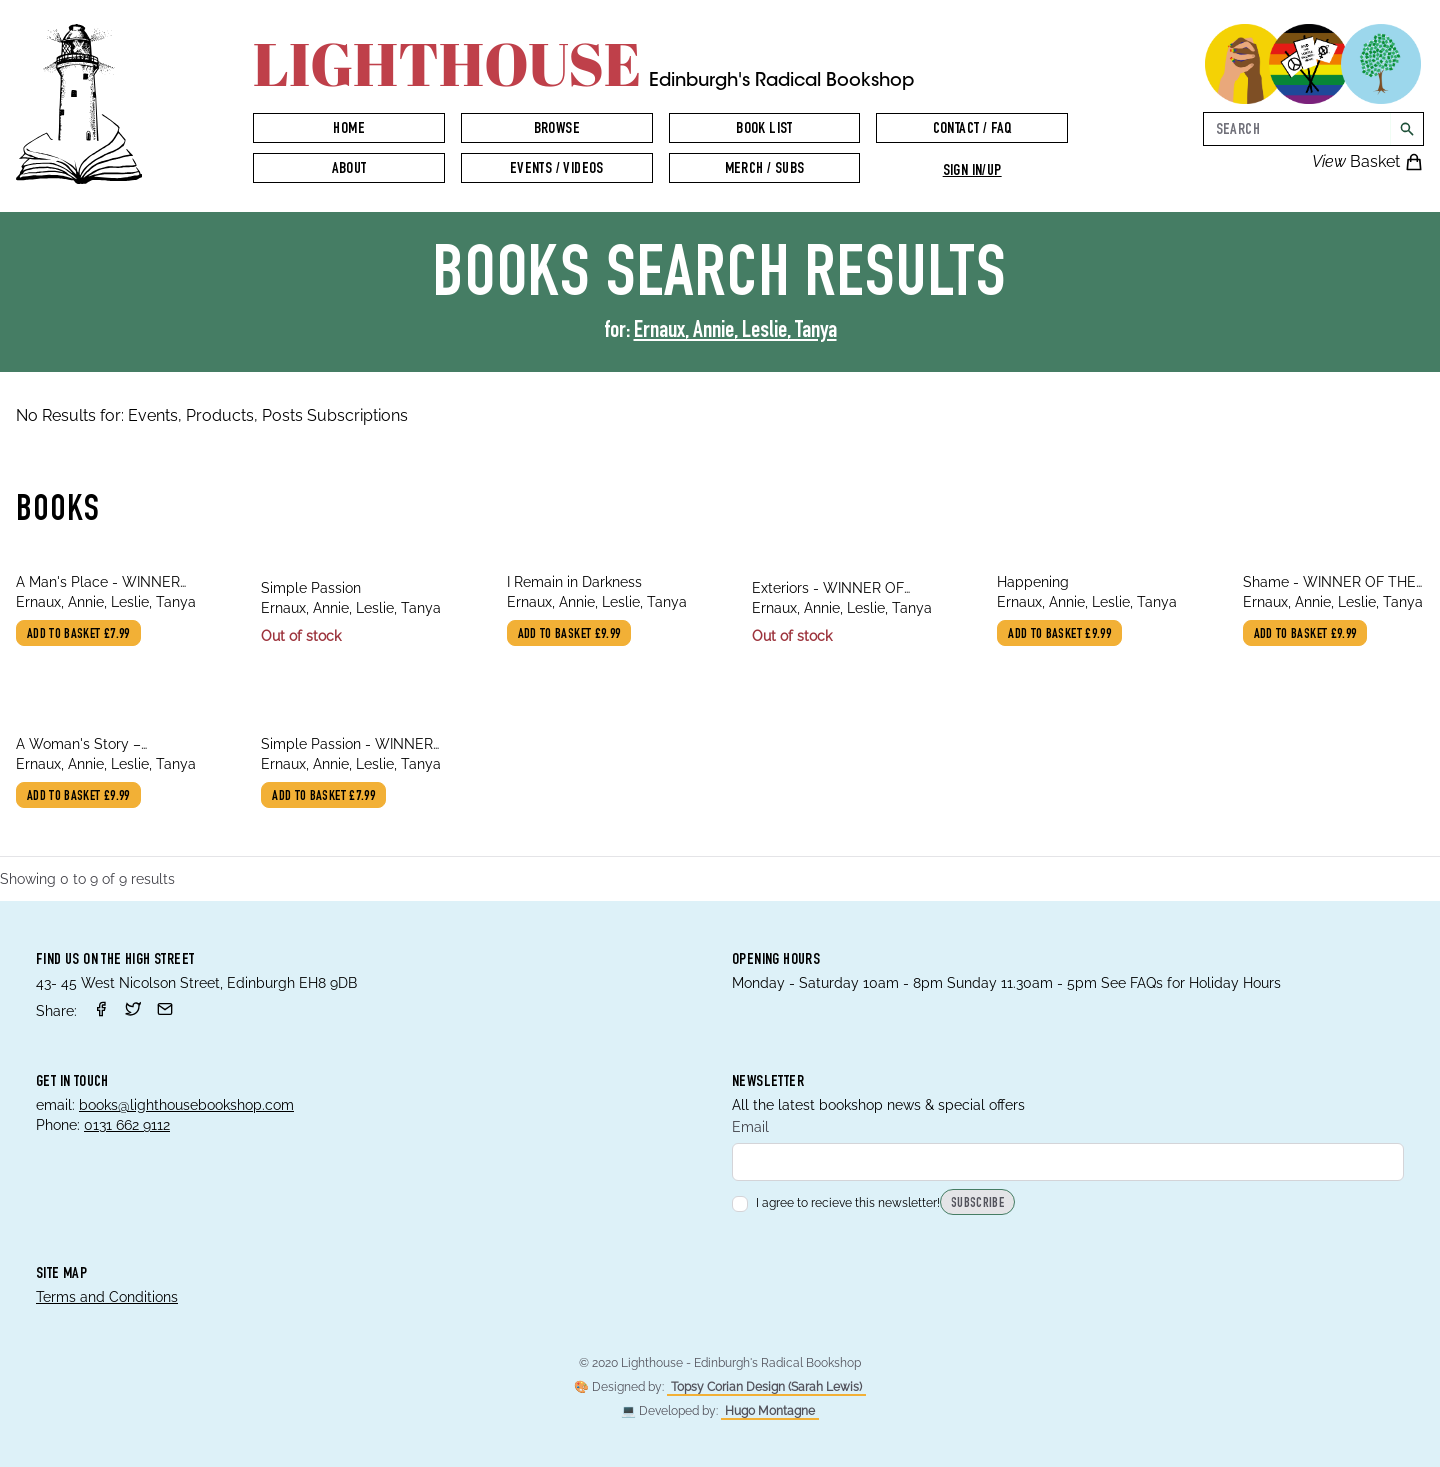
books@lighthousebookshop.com (186, 1105)
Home (349, 130)
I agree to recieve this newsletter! (836, 1203)
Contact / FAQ (972, 130)
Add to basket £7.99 (78, 635)
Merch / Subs (765, 170)
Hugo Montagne (770, 1411)
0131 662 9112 (127, 1125)
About (349, 170)
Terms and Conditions (107, 1297)
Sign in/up (972, 172)
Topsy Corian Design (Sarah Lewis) (766, 1387)
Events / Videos (557, 170)
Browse (557, 130)
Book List (764, 130)
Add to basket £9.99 (569, 635)
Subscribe (977, 1204)
